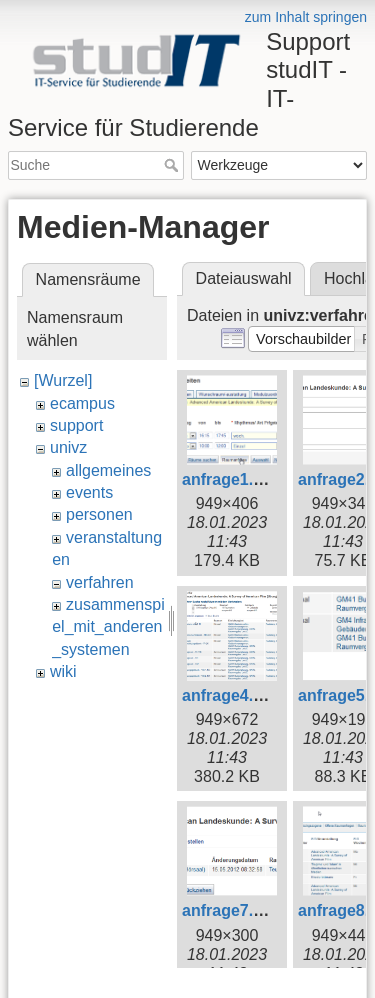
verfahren (100, 582)
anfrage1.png (232, 479)
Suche (173, 165)
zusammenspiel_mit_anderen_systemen (108, 627)
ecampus (82, 403)
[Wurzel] (63, 380)
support (76, 425)
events (89, 492)
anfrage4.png (232, 695)
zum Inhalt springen (306, 17)
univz (68, 447)
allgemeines (108, 470)
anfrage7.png (232, 910)
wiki (63, 671)
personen (99, 514)
